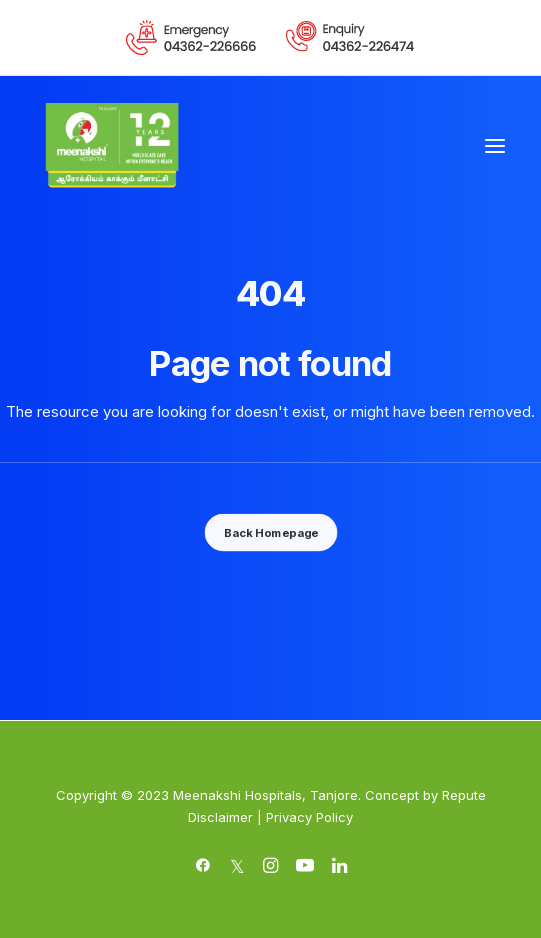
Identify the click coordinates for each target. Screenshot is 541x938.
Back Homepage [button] (270, 532)
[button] (495, 145)
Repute (464, 795)
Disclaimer (220, 817)
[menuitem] (191, 37)
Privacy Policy (309, 817)
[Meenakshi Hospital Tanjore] (112, 145)
